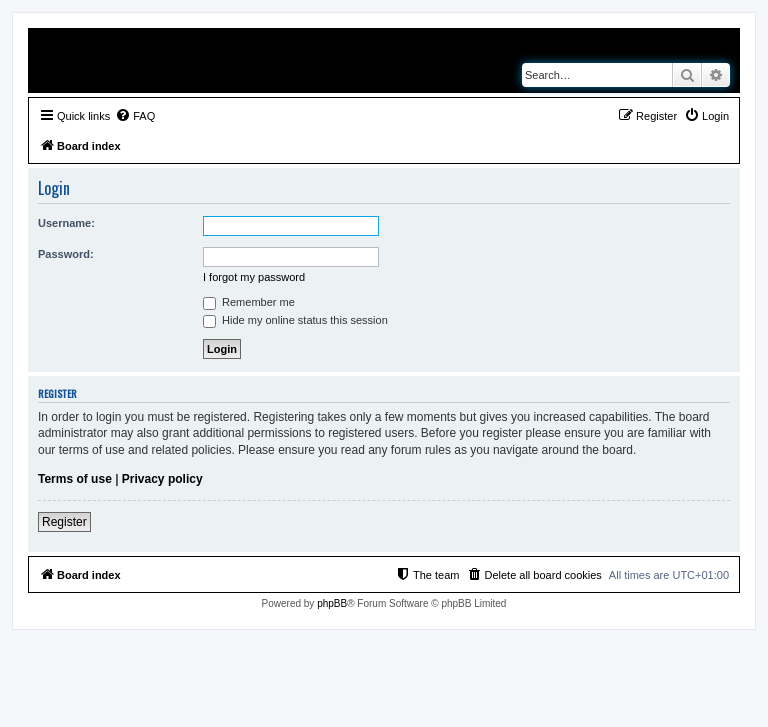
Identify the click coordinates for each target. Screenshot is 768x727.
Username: (66, 223)
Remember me (249, 302)
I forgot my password (254, 277)
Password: (66, 254)
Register (64, 522)
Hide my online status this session (295, 320)
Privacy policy (162, 479)
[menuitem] (135, 116)
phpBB (332, 603)
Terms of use (75, 479)
